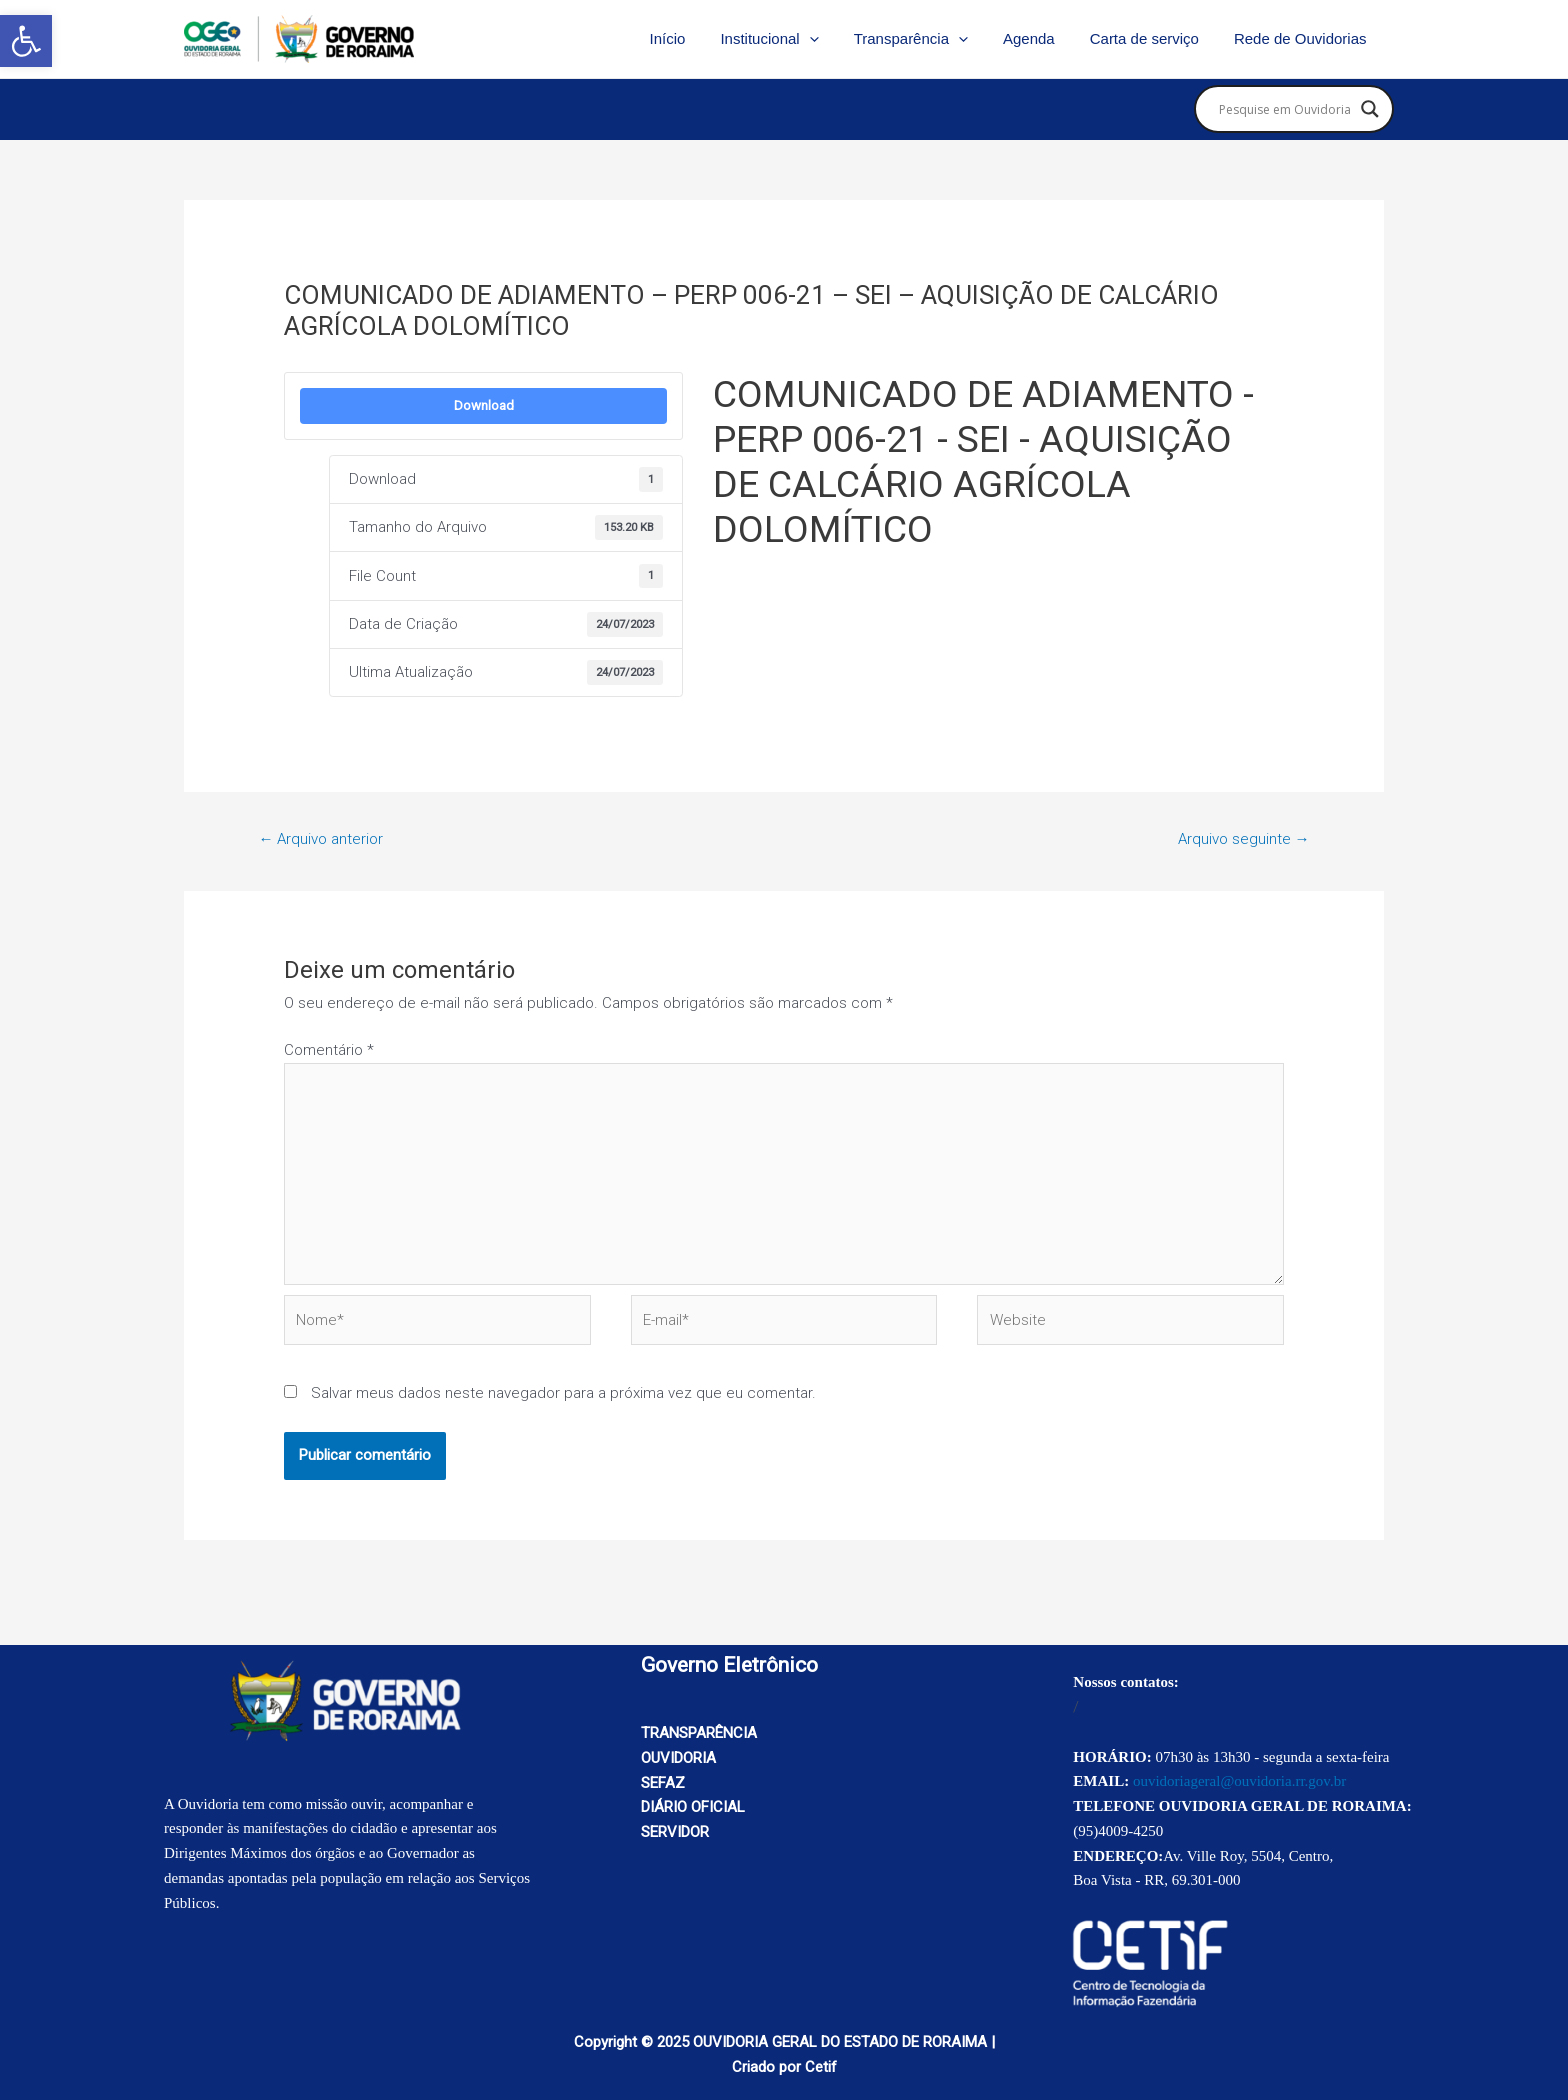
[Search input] (1285, 109)
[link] (26, 41)
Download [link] (484, 405)
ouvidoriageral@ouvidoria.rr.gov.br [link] (1239, 1781)
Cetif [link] (821, 2067)
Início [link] (695, 38)
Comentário (329, 1050)
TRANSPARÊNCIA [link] (699, 1733)
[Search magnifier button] (1370, 109)
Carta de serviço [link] (1151, 38)
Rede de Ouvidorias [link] (1302, 38)
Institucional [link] (792, 39)
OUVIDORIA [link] (678, 1758)
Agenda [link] (1041, 38)
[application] (831, 39)
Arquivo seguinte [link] (1244, 839)
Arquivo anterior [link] (320, 839)
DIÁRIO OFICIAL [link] (693, 1807)
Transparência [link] (928, 39)
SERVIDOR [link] (675, 1832)
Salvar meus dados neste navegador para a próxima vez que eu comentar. (563, 1393)
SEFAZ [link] (663, 1783)
